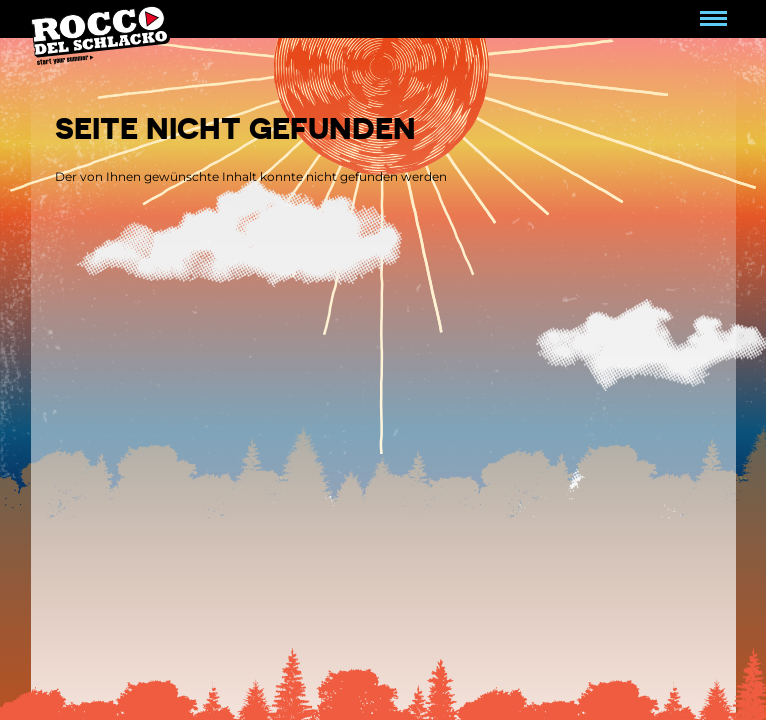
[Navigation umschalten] (713, 19)
